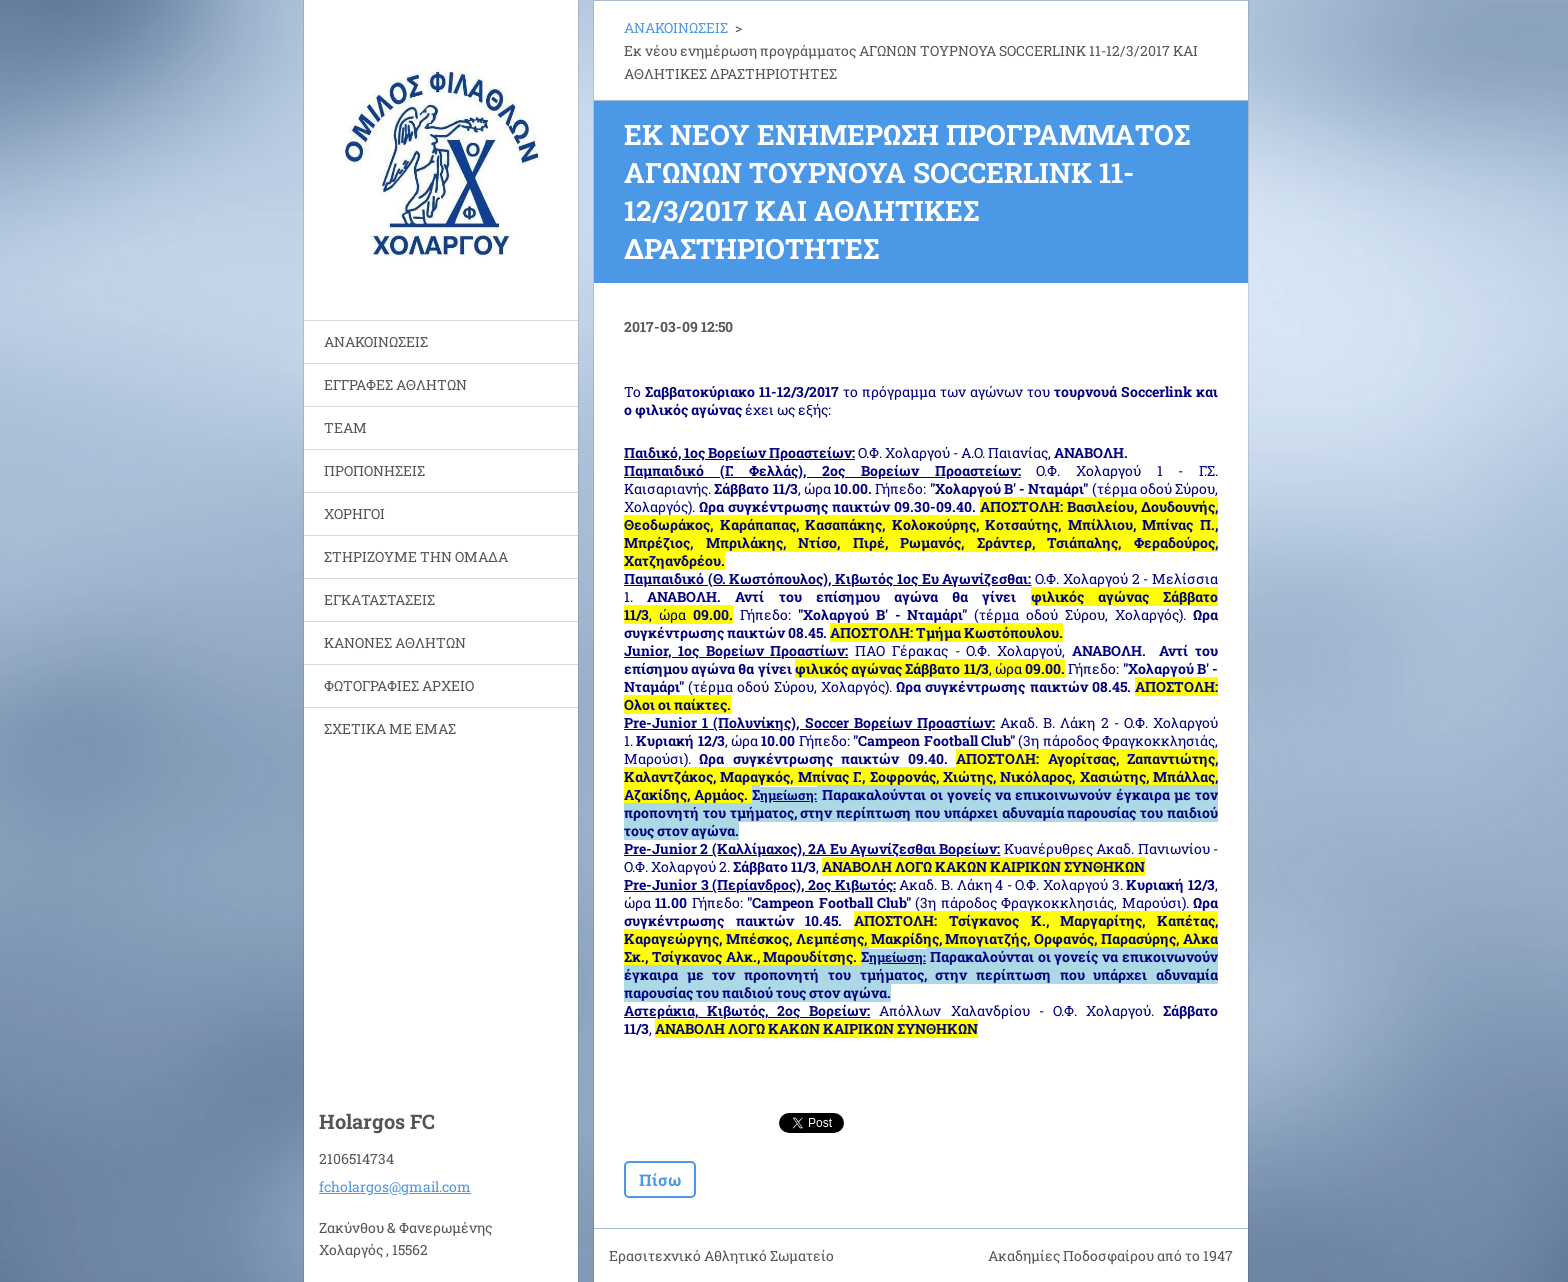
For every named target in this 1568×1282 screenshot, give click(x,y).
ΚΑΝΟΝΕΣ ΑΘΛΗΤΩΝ (395, 642)
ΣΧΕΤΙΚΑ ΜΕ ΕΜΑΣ (390, 728)
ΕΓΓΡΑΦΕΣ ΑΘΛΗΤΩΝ (395, 384)
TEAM (345, 427)
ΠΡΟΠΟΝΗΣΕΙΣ (374, 470)
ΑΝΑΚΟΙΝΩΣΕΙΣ (376, 341)
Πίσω (660, 1179)
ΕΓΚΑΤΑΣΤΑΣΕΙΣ (379, 599)
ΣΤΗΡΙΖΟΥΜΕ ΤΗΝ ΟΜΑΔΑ (416, 556)
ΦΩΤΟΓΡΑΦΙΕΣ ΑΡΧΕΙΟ (399, 685)
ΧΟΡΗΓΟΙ (354, 513)
